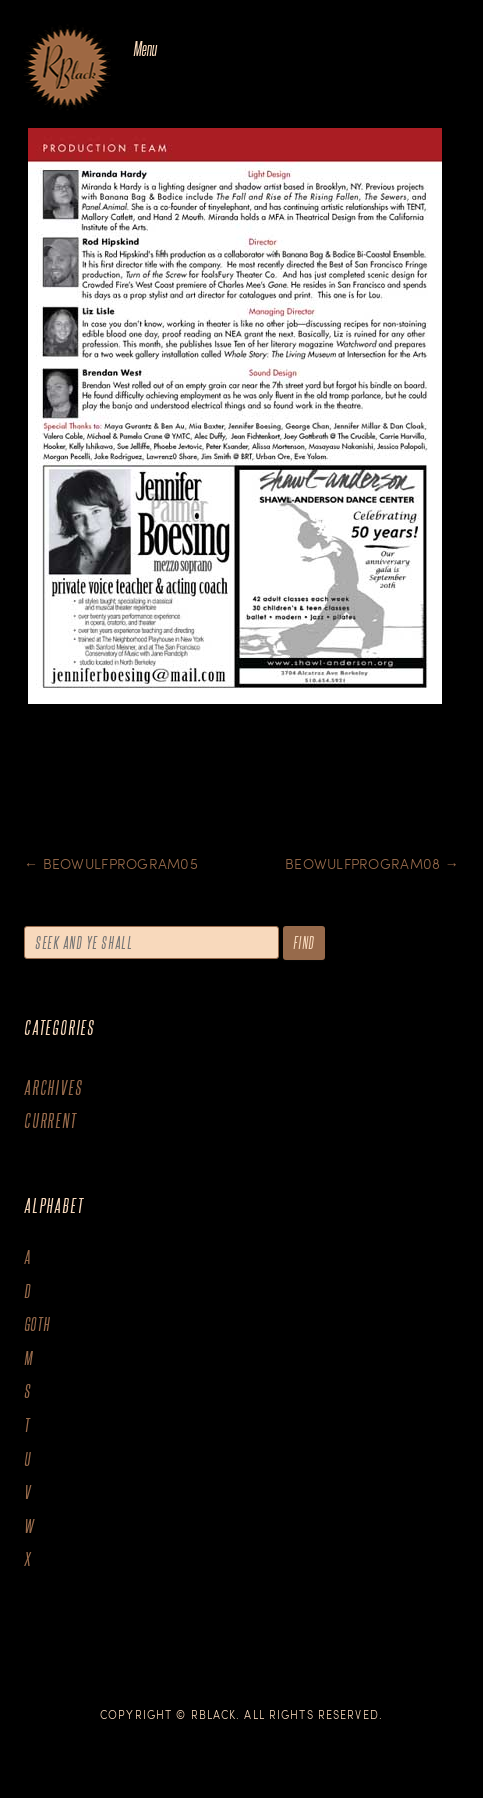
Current (50, 1120)
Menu (144, 48)
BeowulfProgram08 (372, 863)
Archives (53, 1087)
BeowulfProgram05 (111, 863)
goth (37, 1324)
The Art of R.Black (67, 69)
